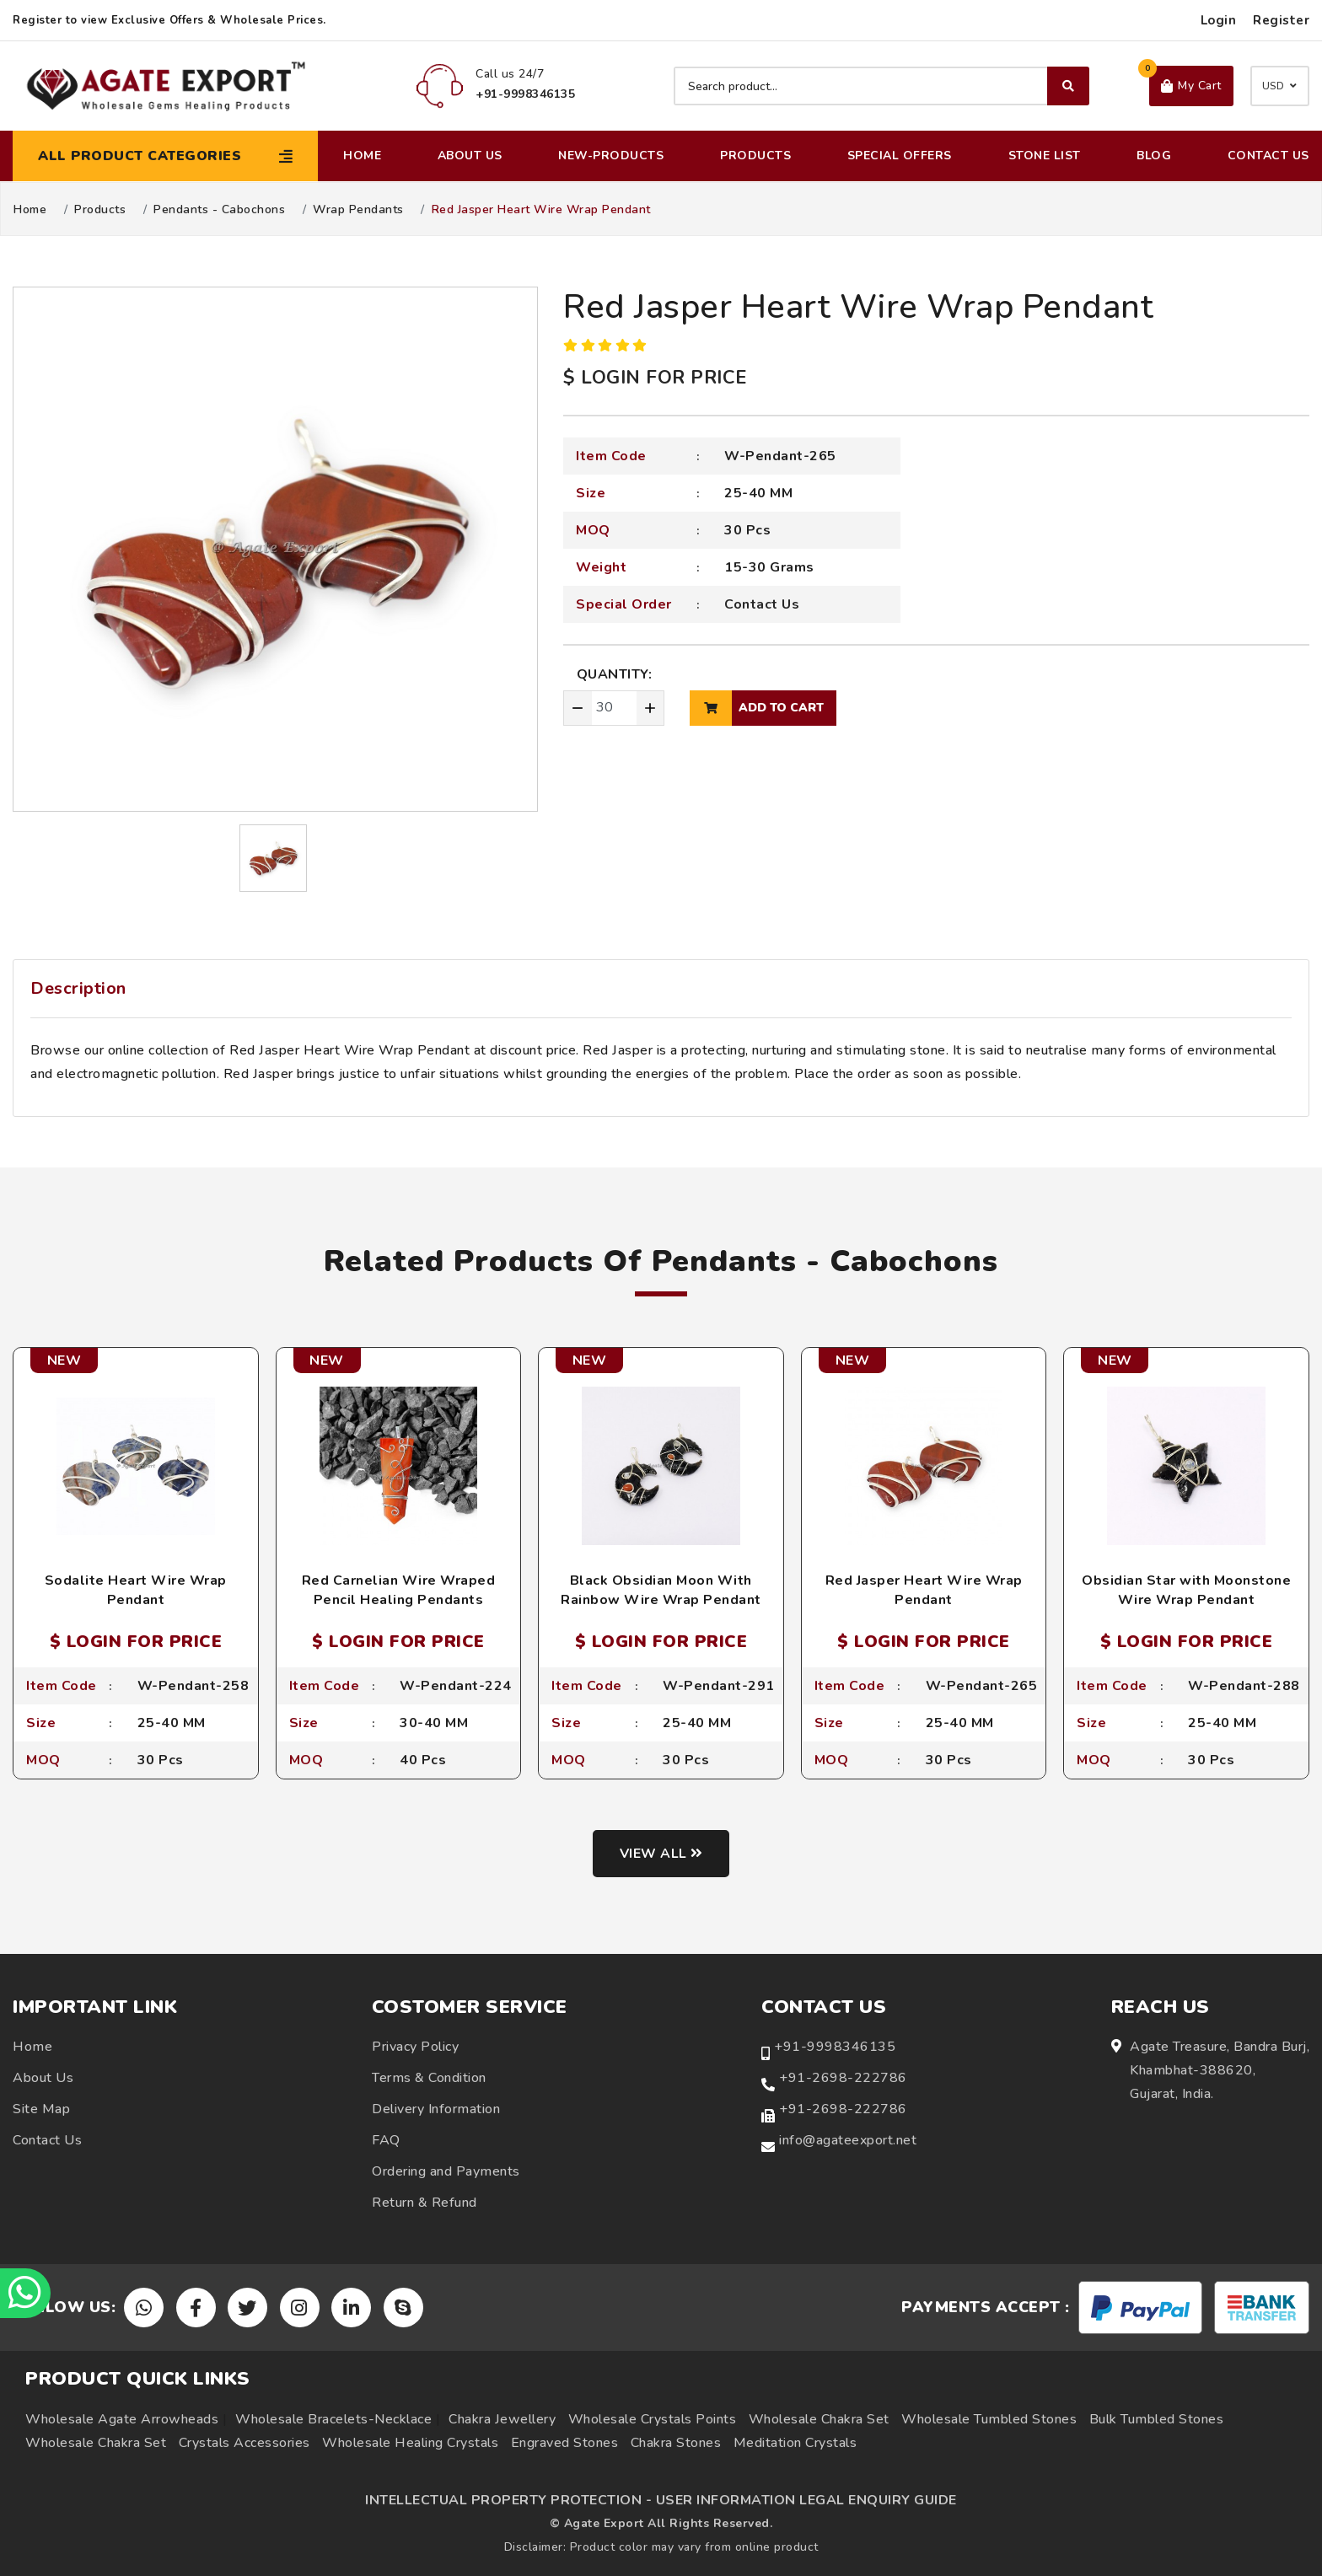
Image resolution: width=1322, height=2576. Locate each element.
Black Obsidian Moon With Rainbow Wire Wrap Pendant (661, 1589)
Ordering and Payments (446, 2171)
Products (755, 156)
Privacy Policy (415, 2046)
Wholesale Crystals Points (652, 2419)
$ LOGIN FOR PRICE (655, 377)
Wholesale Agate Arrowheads (121, 2419)
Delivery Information (436, 2109)
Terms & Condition (429, 2078)
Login (1219, 20)
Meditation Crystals (795, 2443)
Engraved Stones (565, 2443)
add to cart (757, 708)
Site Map (41, 2109)
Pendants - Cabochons (219, 210)
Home (362, 156)
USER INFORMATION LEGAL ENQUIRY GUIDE (806, 2500)
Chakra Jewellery (502, 2419)
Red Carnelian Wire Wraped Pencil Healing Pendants (399, 1589)
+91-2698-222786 (843, 2078)
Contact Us (1268, 156)
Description (78, 988)
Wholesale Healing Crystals (410, 2443)
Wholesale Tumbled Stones (989, 2419)
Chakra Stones (676, 2443)
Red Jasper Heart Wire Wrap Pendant (924, 1589)
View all (661, 1853)
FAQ (386, 2140)
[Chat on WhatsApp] (25, 2292)
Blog (1154, 156)
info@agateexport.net (847, 2140)
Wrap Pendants (358, 210)
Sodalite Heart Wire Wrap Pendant (136, 1589)
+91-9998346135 (834, 2046)
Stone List (1044, 156)
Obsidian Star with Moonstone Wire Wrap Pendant (1186, 1589)
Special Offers (899, 156)
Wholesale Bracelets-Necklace (333, 2419)
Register (1281, 20)
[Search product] (881, 86)
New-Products (611, 156)
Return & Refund (424, 2202)
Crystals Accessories (244, 2443)
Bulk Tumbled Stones (1156, 2419)
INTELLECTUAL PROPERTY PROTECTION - (508, 2500)
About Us (470, 156)
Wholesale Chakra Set (819, 2419)
